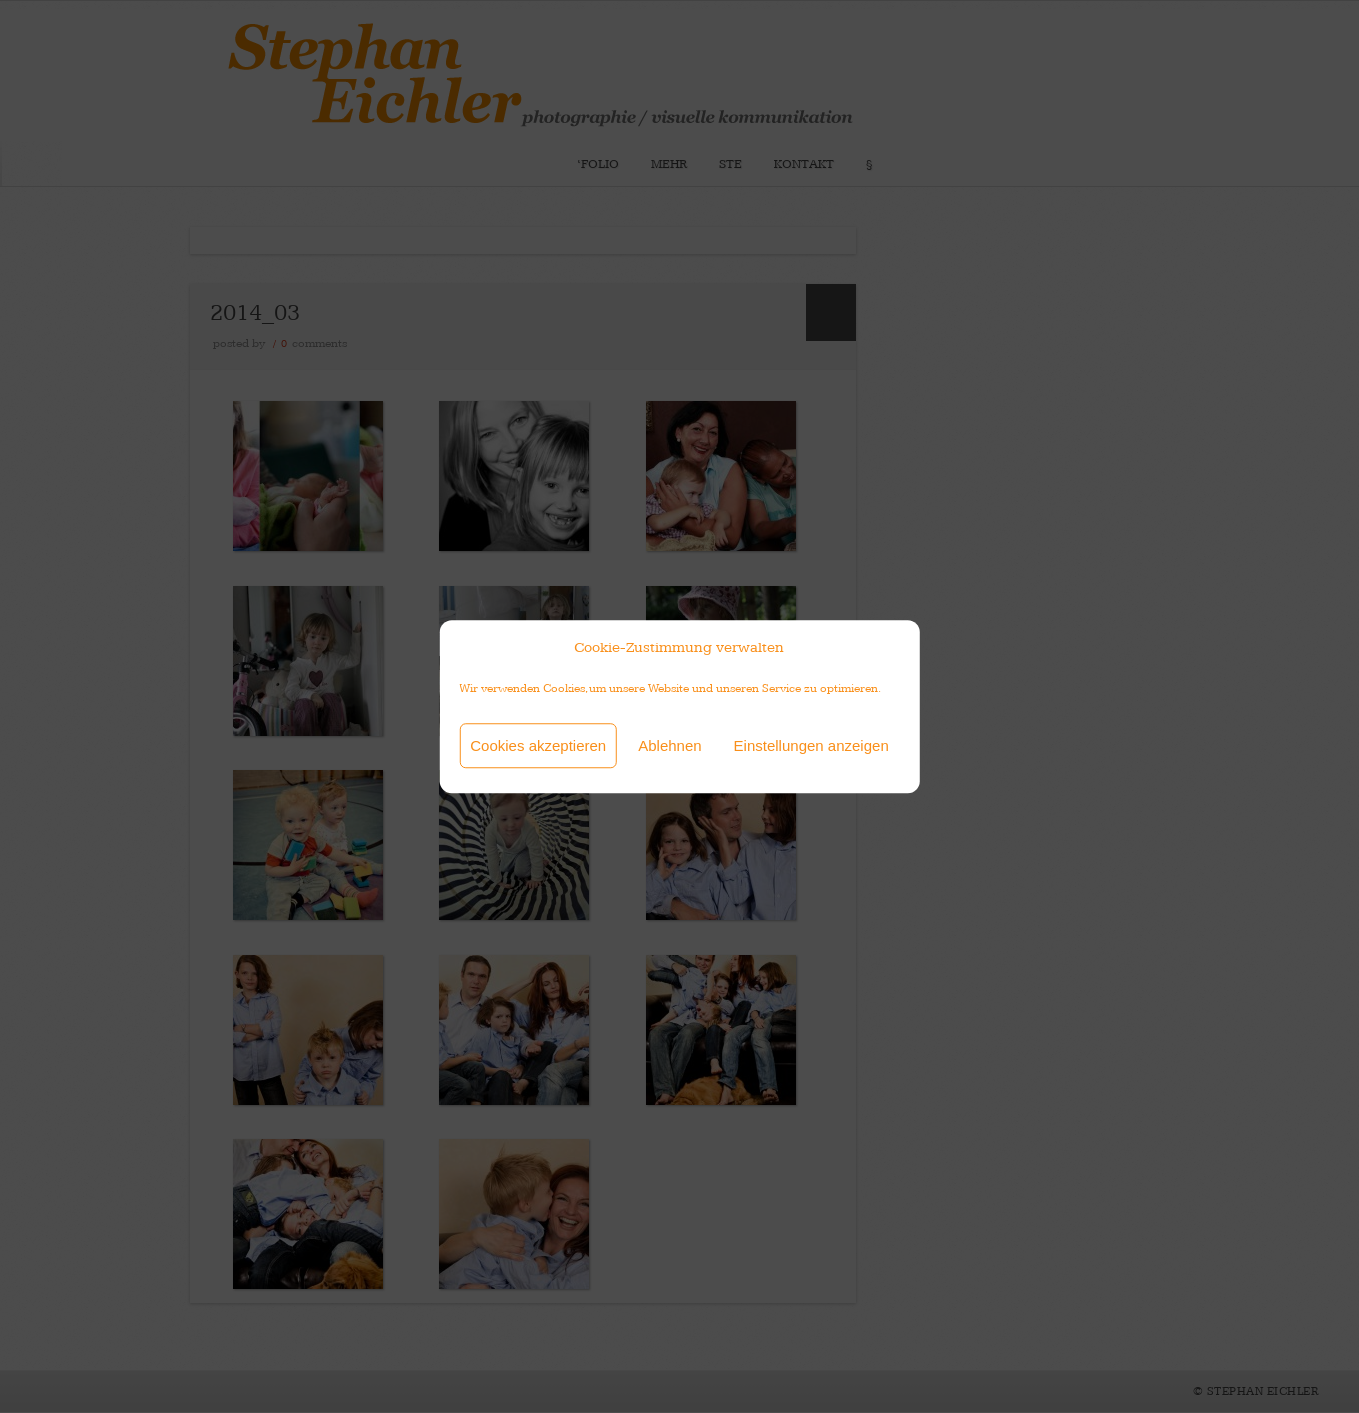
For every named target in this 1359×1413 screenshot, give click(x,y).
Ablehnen (669, 745)
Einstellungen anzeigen (811, 745)
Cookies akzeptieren (538, 745)
